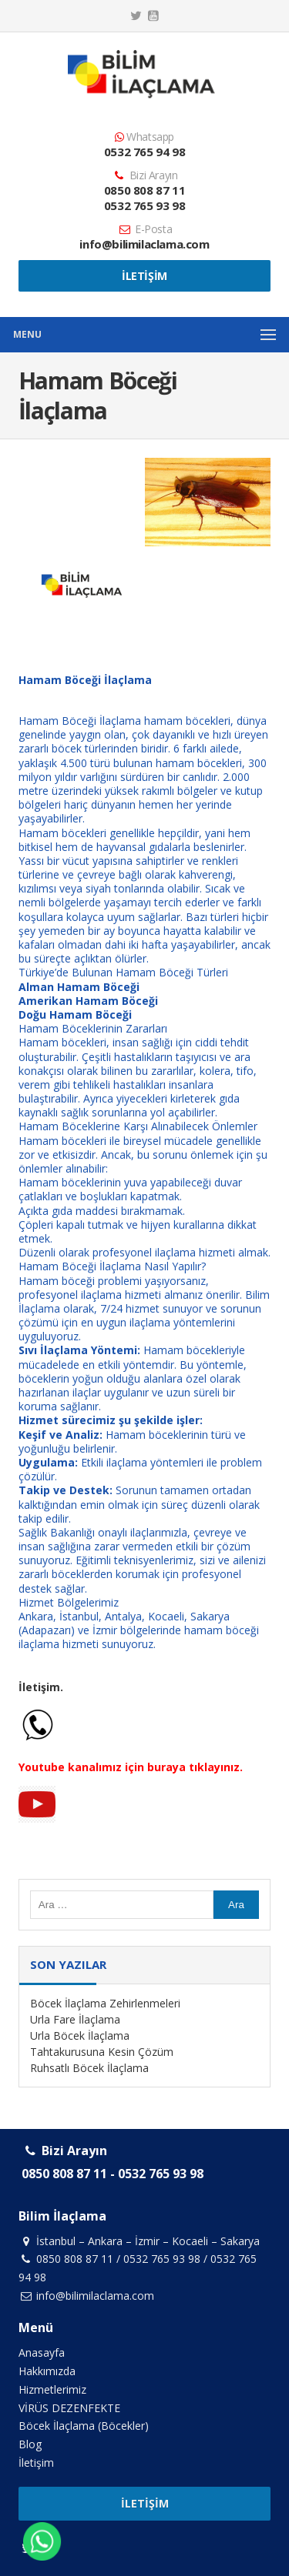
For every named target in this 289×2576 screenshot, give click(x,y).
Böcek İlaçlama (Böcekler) (83, 2425)
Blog (30, 2444)
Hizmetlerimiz (52, 2389)
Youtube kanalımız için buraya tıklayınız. (130, 1767)
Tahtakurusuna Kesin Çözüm (101, 2051)
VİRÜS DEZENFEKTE (69, 2408)
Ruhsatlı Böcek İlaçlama (89, 2067)
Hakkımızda (47, 2371)
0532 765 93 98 (144, 205)
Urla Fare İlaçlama (75, 2019)
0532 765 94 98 (144, 151)
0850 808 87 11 (144, 190)
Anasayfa (41, 2352)
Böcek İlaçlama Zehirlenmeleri (105, 2003)
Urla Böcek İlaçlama (79, 2035)
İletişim (144, 276)
